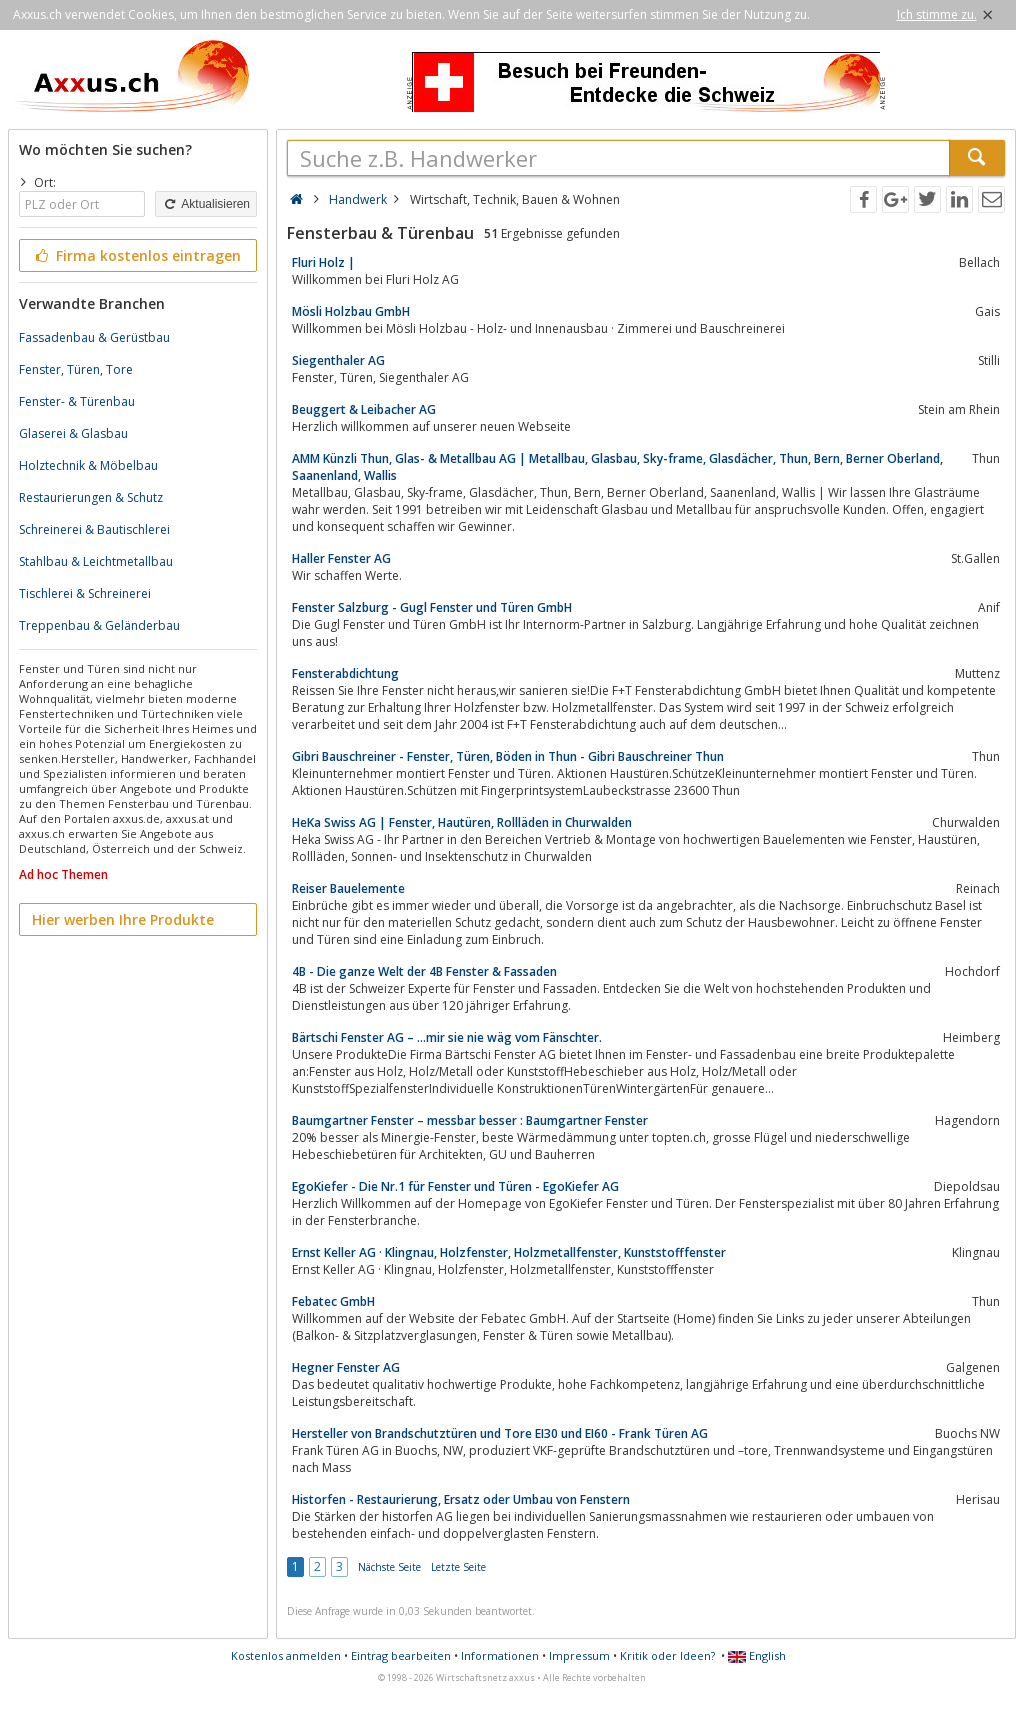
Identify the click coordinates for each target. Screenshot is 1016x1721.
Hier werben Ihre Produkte (123, 919)
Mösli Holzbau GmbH (351, 311)
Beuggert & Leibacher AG (364, 409)
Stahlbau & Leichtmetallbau (96, 561)
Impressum (579, 1655)
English (757, 1655)
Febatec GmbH (333, 1301)
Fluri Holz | (323, 262)
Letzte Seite (458, 1567)
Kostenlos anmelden (286, 1655)
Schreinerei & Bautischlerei (94, 529)
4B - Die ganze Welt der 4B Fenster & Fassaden (424, 971)
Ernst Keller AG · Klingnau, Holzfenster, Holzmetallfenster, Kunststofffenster (509, 1252)
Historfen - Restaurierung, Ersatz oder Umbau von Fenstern (461, 1499)
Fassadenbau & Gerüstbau (94, 337)
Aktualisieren (206, 204)
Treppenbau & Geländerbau (99, 625)
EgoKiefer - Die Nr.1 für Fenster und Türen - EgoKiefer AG (455, 1186)
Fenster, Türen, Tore (76, 369)
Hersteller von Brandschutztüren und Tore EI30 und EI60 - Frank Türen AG (500, 1433)
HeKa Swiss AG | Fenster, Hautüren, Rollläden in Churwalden (462, 822)
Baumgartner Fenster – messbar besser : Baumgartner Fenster (470, 1120)
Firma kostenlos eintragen (136, 255)
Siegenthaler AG (338, 360)
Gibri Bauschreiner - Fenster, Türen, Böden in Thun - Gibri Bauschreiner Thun (508, 756)
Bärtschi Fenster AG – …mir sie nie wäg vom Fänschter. (447, 1037)
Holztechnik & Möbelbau (88, 465)
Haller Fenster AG (341, 558)
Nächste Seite (389, 1567)
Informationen (500, 1655)
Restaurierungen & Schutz (91, 497)
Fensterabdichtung (345, 673)
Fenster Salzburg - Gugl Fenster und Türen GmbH (432, 607)
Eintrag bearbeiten (401, 1655)
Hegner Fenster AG (346, 1367)
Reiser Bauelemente (348, 888)
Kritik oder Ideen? (667, 1655)
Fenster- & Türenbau (77, 401)
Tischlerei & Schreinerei (85, 593)
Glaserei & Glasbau (73, 433)
